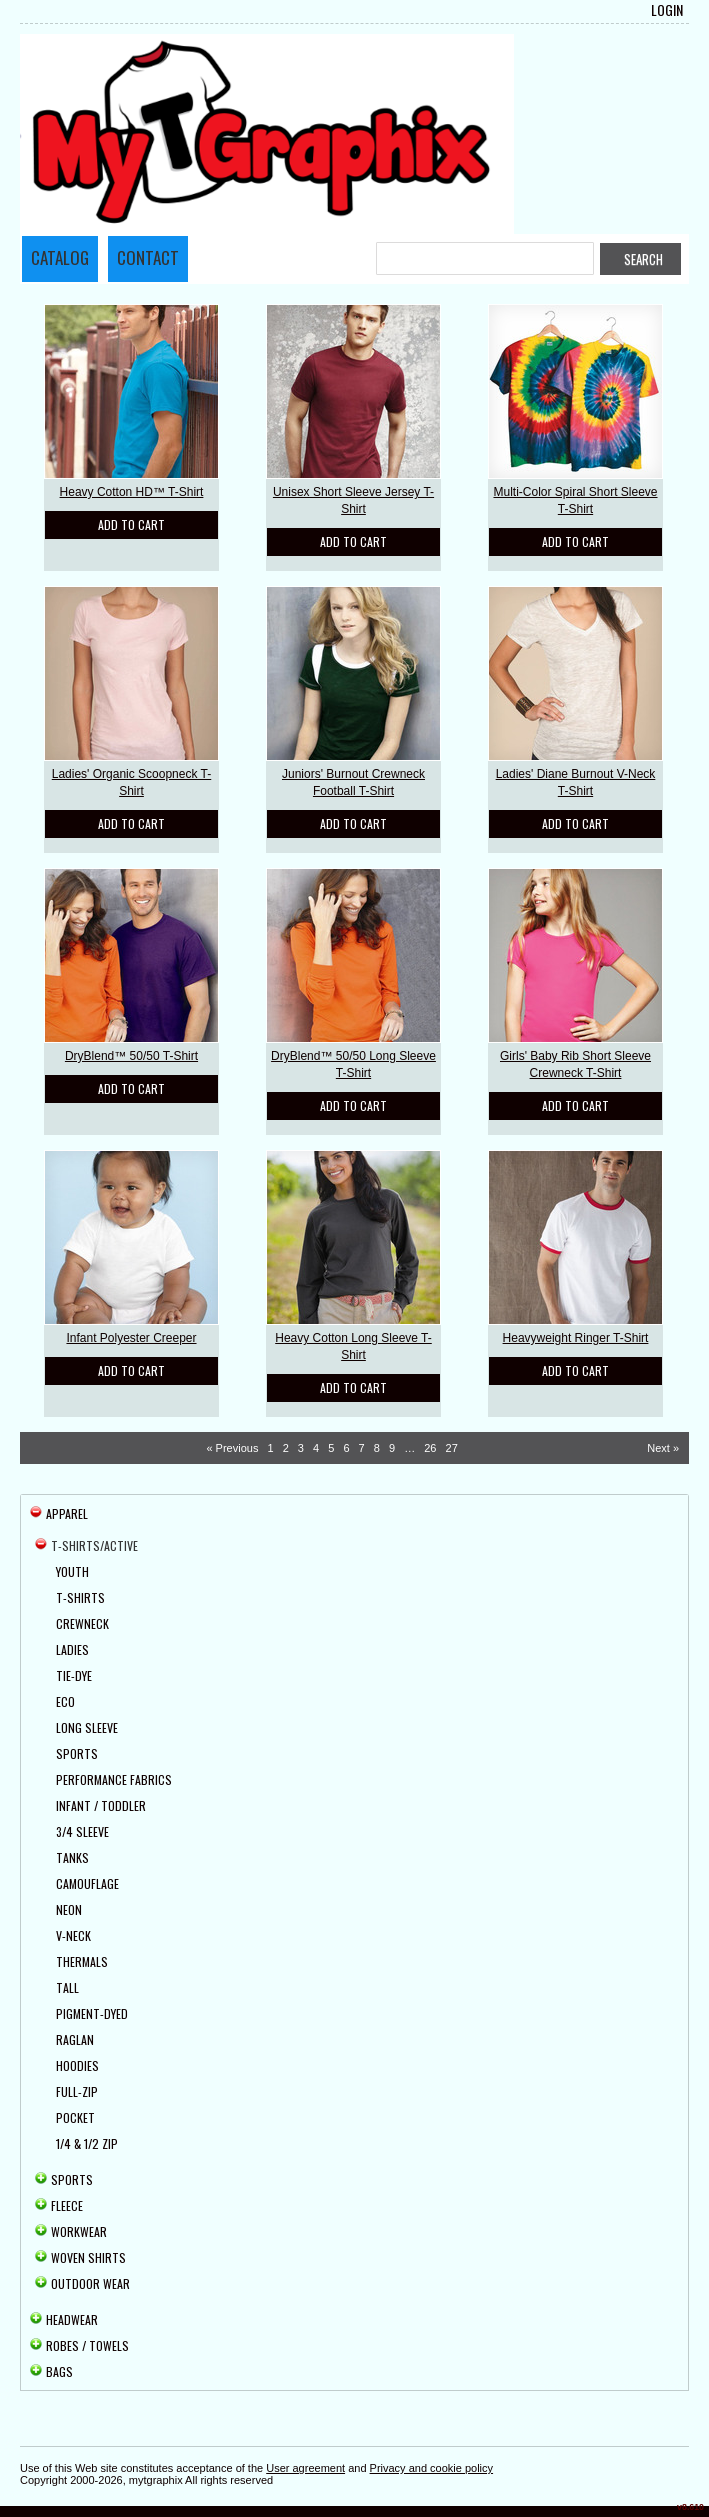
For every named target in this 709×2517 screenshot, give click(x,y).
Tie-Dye (74, 1675)
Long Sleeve (87, 1727)
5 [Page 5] (331, 1448)
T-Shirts (80, 1597)
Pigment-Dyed (92, 2013)
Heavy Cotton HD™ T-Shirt (132, 492)
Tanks (72, 1857)
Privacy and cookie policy (432, 2468)
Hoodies (77, 2065)
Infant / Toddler (101, 1805)
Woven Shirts (88, 2257)
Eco (65, 1701)
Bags (59, 2371)
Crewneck (82, 1623)
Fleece (67, 2205)
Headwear (72, 2319)
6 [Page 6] (346, 1448)
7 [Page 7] (362, 1448)
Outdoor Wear (90, 2283)
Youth (72, 1571)
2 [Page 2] (286, 1448)
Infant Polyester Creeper (131, 1338)
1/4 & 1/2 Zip (87, 2143)
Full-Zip (77, 2091)
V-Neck (73, 1935)
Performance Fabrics (114, 1779)
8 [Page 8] (377, 1448)
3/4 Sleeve (82, 1831)
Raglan (75, 2039)
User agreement (305, 2468)
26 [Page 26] (430, 1448)
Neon (69, 1909)
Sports (77, 1753)
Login (667, 10)
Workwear (79, 2231)
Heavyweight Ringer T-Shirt (576, 1338)
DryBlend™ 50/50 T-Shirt (131, 1056)
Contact (148, 257)
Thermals (82, 1961)
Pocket (75, 2117)
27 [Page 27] (452, 1448)
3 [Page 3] (301, 1448)
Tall (67, 1987)
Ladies (72, 1649)
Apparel (67, 1513)
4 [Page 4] (316, 1448)
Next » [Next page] (663, 1448)
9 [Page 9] (392, 1448)
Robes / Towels (87, 2345)
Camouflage (87, 1883)
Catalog (60, 257)
